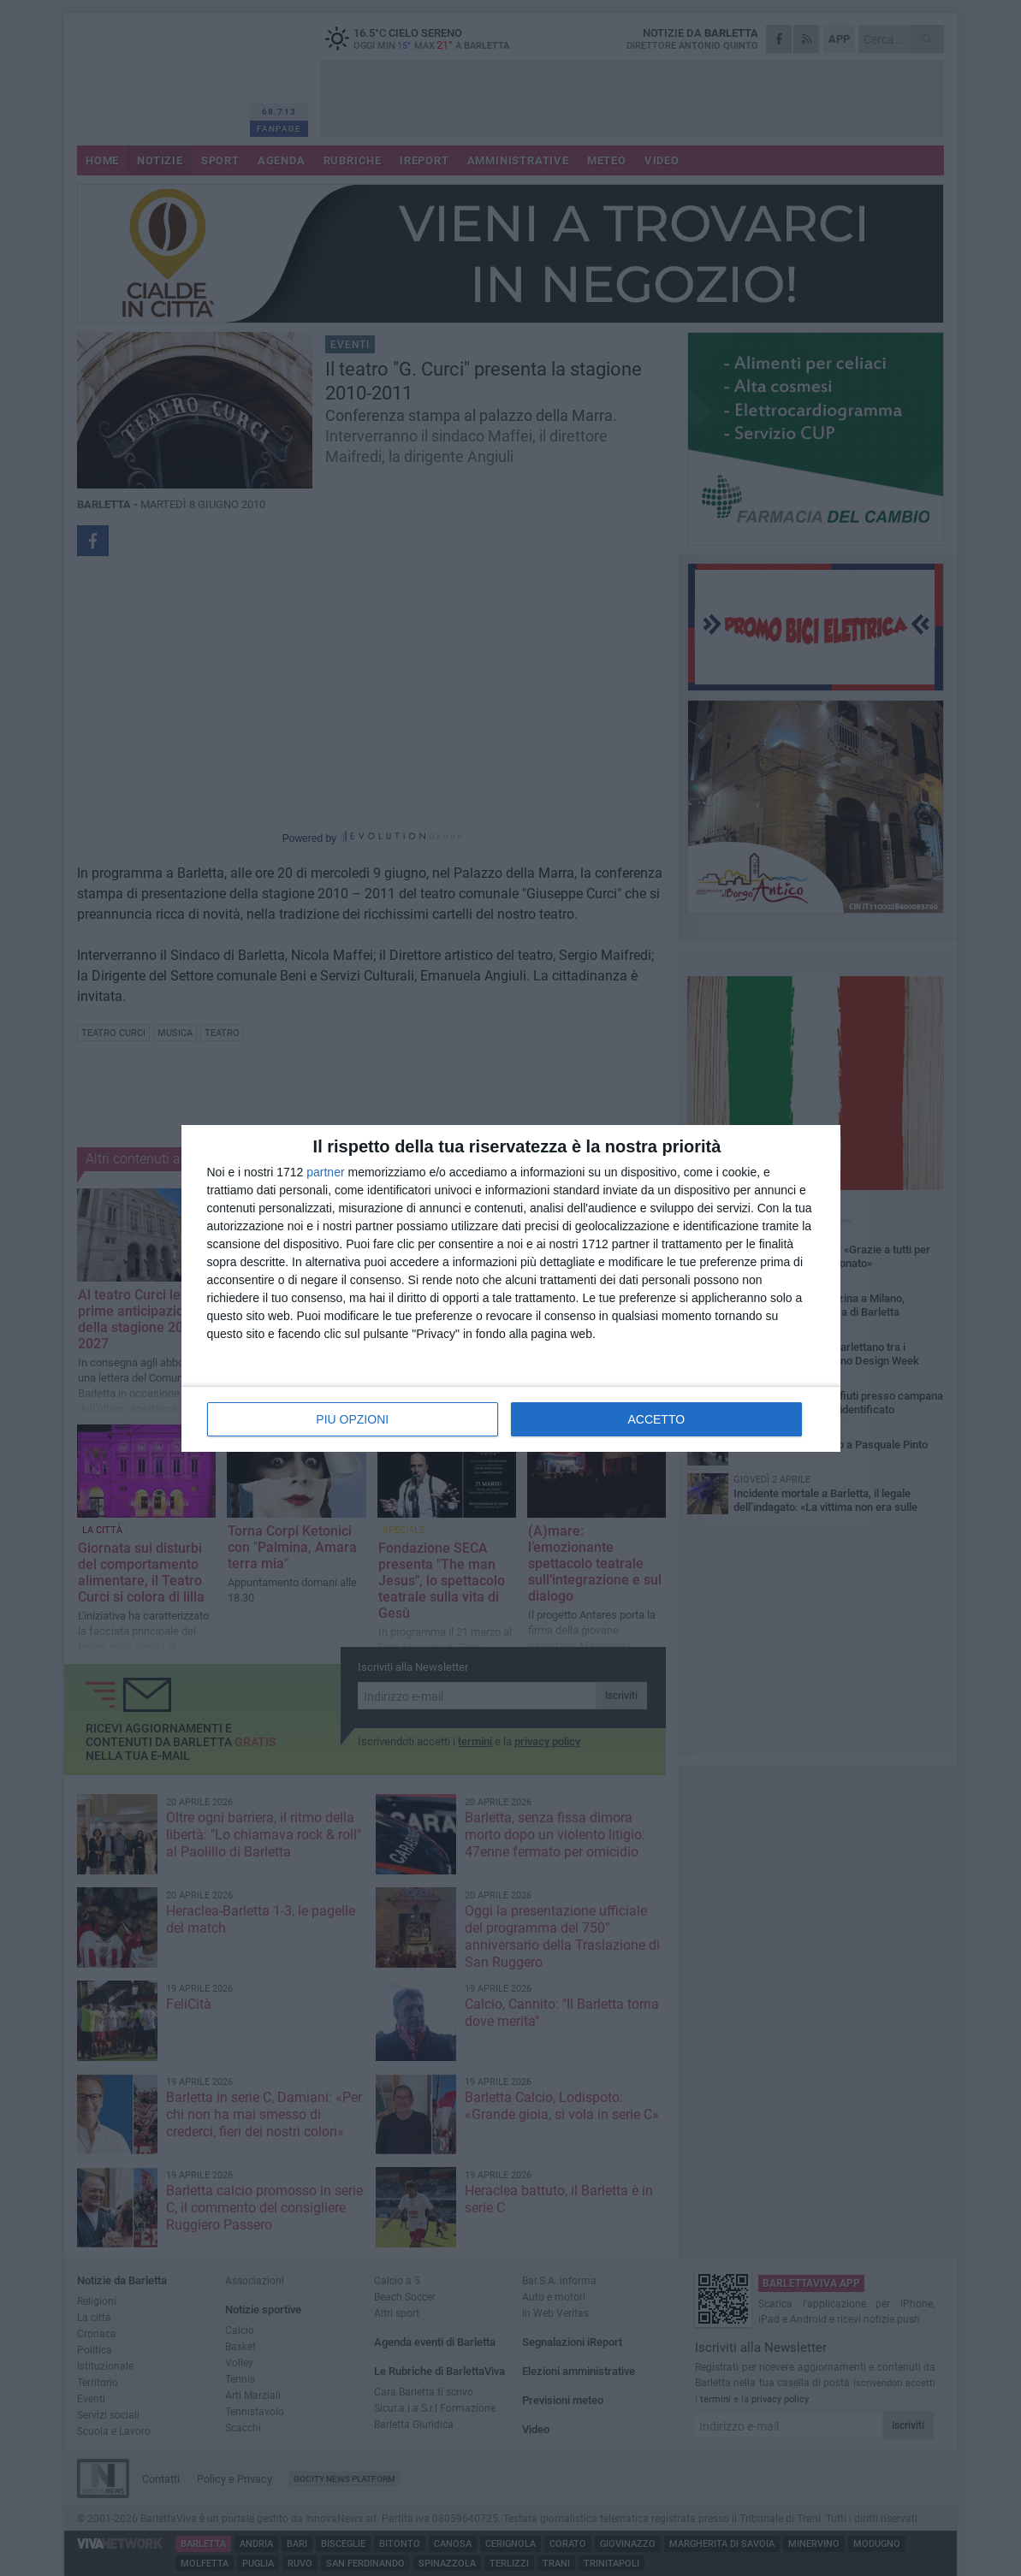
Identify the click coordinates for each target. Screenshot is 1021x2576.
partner (325, 1172)
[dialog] (510, 1288)
